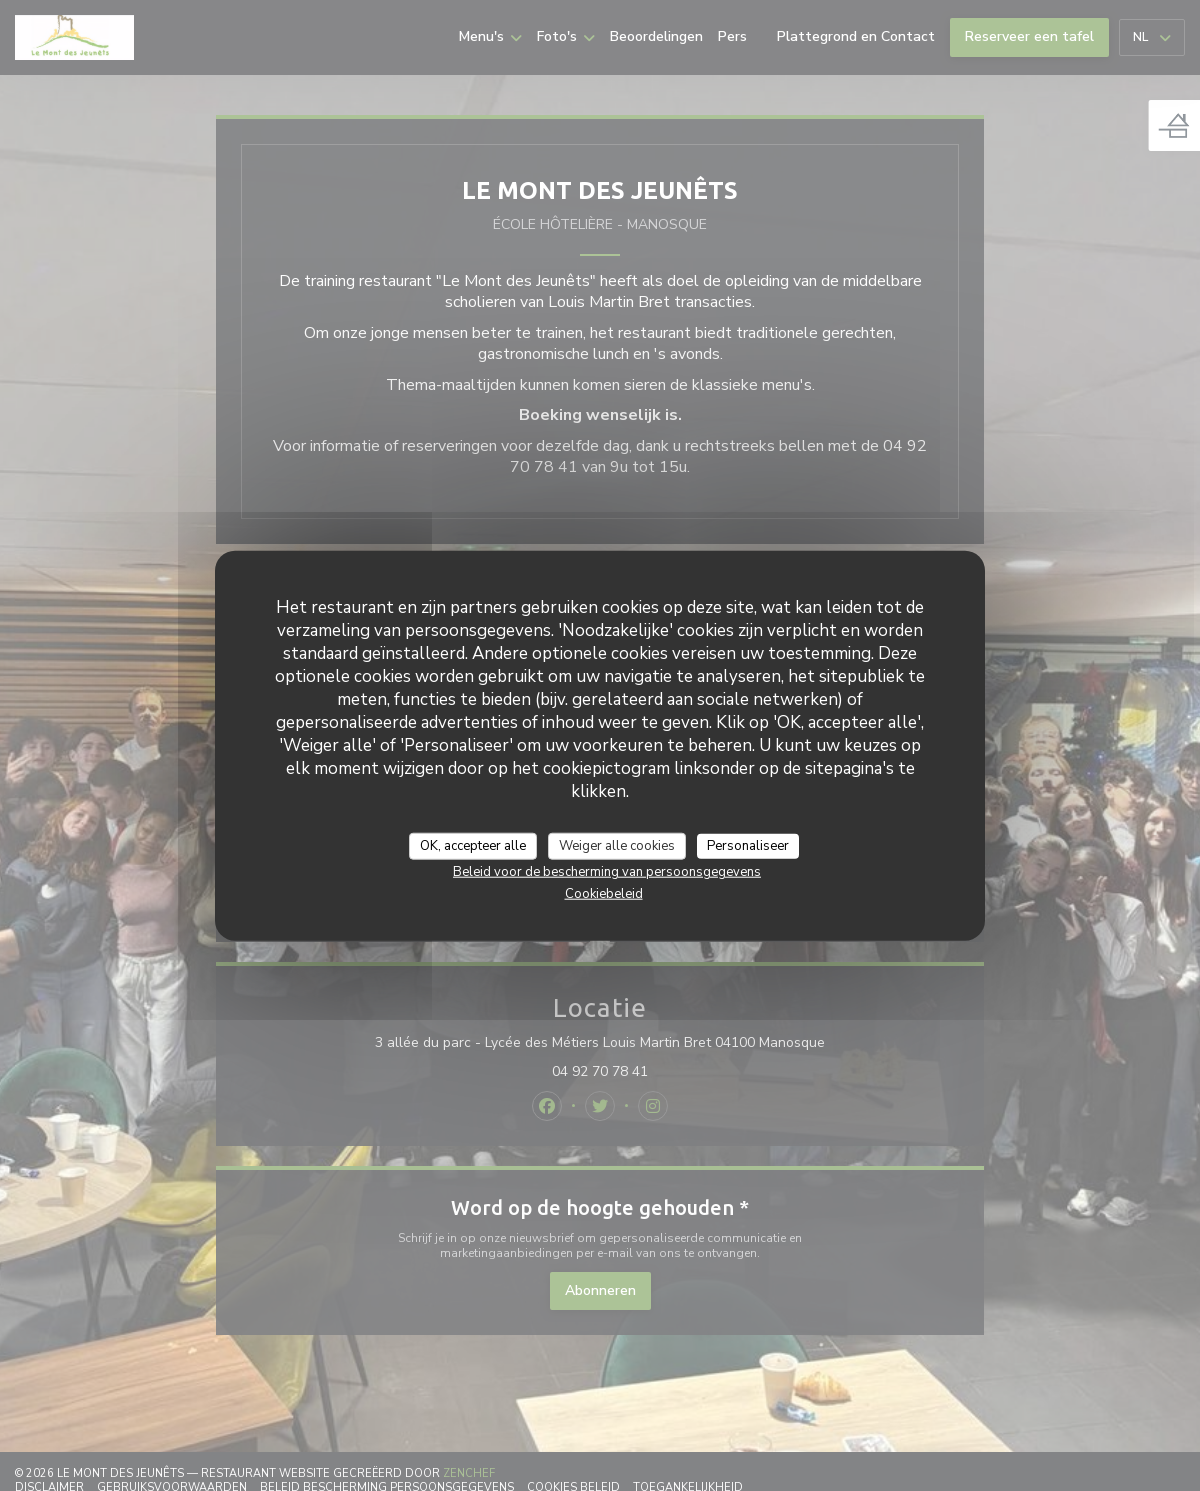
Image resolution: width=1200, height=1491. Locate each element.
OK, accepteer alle (473, 845)
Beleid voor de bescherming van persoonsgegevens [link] (607, 872)
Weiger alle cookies (617, 845)
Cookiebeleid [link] (604, 894)
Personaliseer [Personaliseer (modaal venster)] (748, 845)
